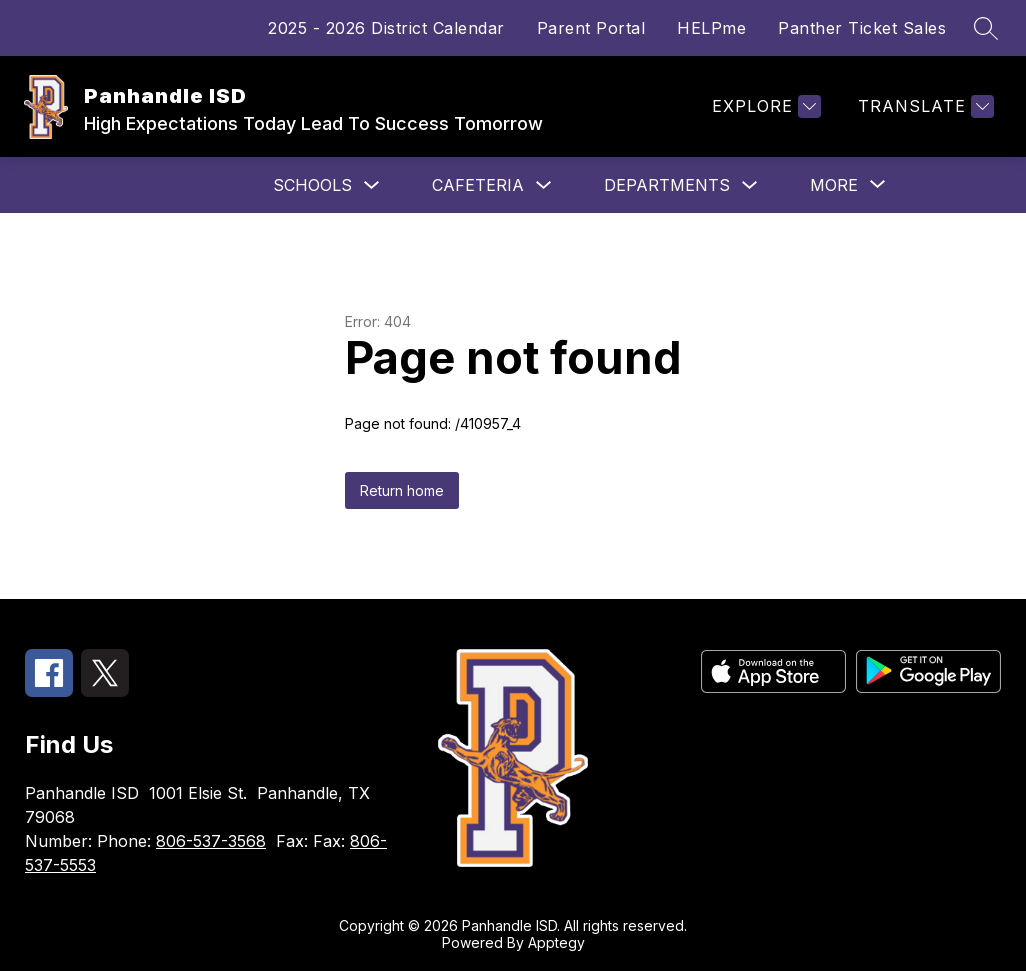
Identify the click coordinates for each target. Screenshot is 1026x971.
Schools (312, 185)
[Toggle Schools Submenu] (372, 185)
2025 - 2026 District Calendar (386, 28)
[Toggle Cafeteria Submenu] (544, 185)
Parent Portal (591, 28)
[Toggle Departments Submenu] (750, 185)
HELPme (711, 28)
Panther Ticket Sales (862, 28)
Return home (402, 490)
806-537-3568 (211, 841)
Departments (667, 185)
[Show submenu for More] (834, 185)
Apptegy (556, 942)
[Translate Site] (923, 106)
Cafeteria (478, 185)
